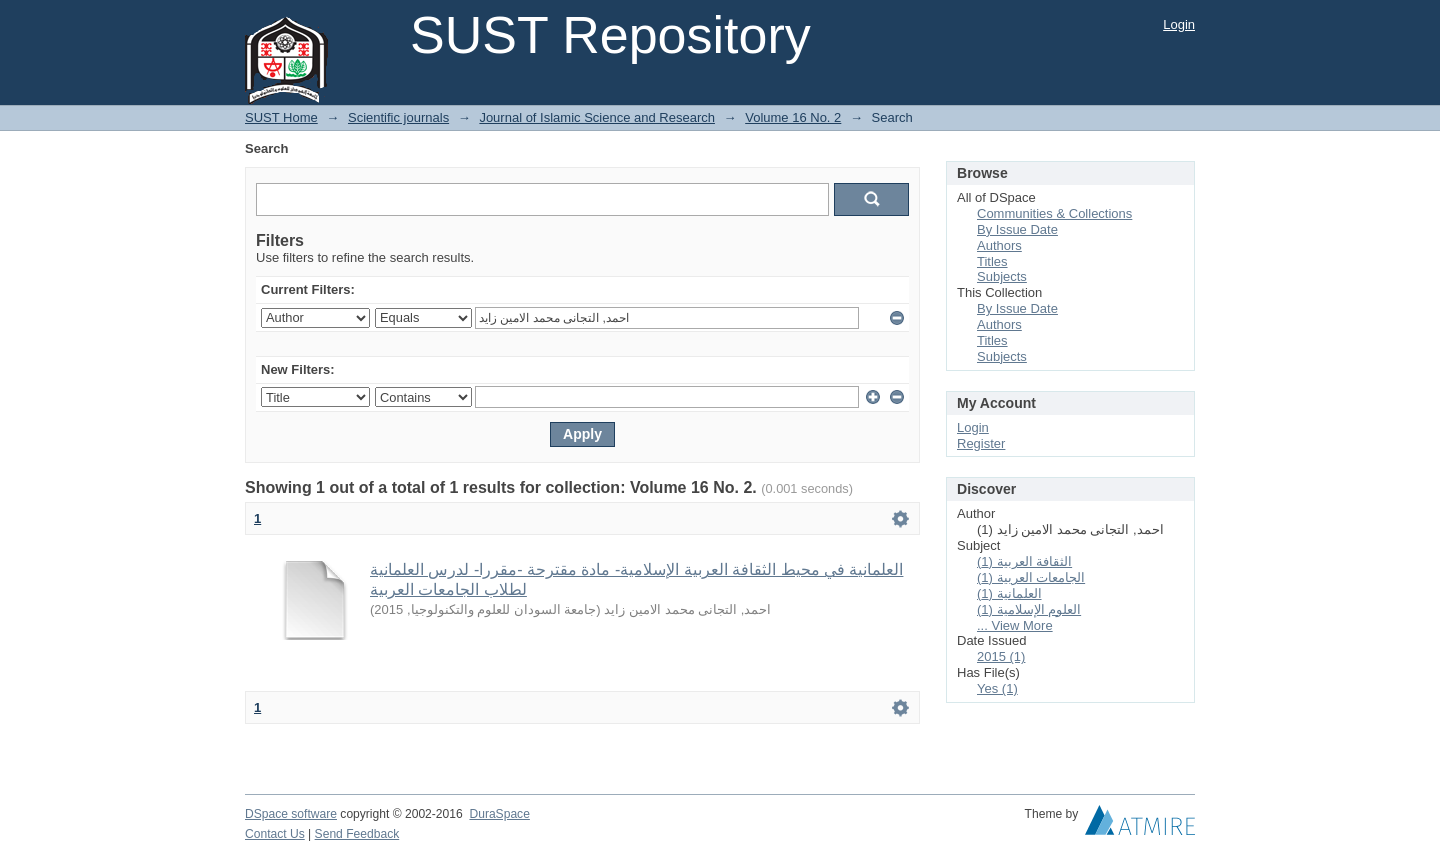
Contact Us (275, 834)
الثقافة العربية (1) (1024, 561)
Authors (999, 245)
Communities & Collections (1054, 213)
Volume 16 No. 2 (793, 117)
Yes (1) (997, 688)
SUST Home (281, 117)
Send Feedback (357, 834)
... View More (1015, 625)
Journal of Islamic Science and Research (597, 117)
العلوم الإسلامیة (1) (1029, 609)
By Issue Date (1017, 229)
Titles (992, 261)
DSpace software (291, 814)
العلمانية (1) (1009, 593)
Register (981, 443)
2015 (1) (1001, 656)
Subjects (1002, 276)
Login (1179, 24)
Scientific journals (398, 117)
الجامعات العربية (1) (1031, 577)
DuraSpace (499, 814)
